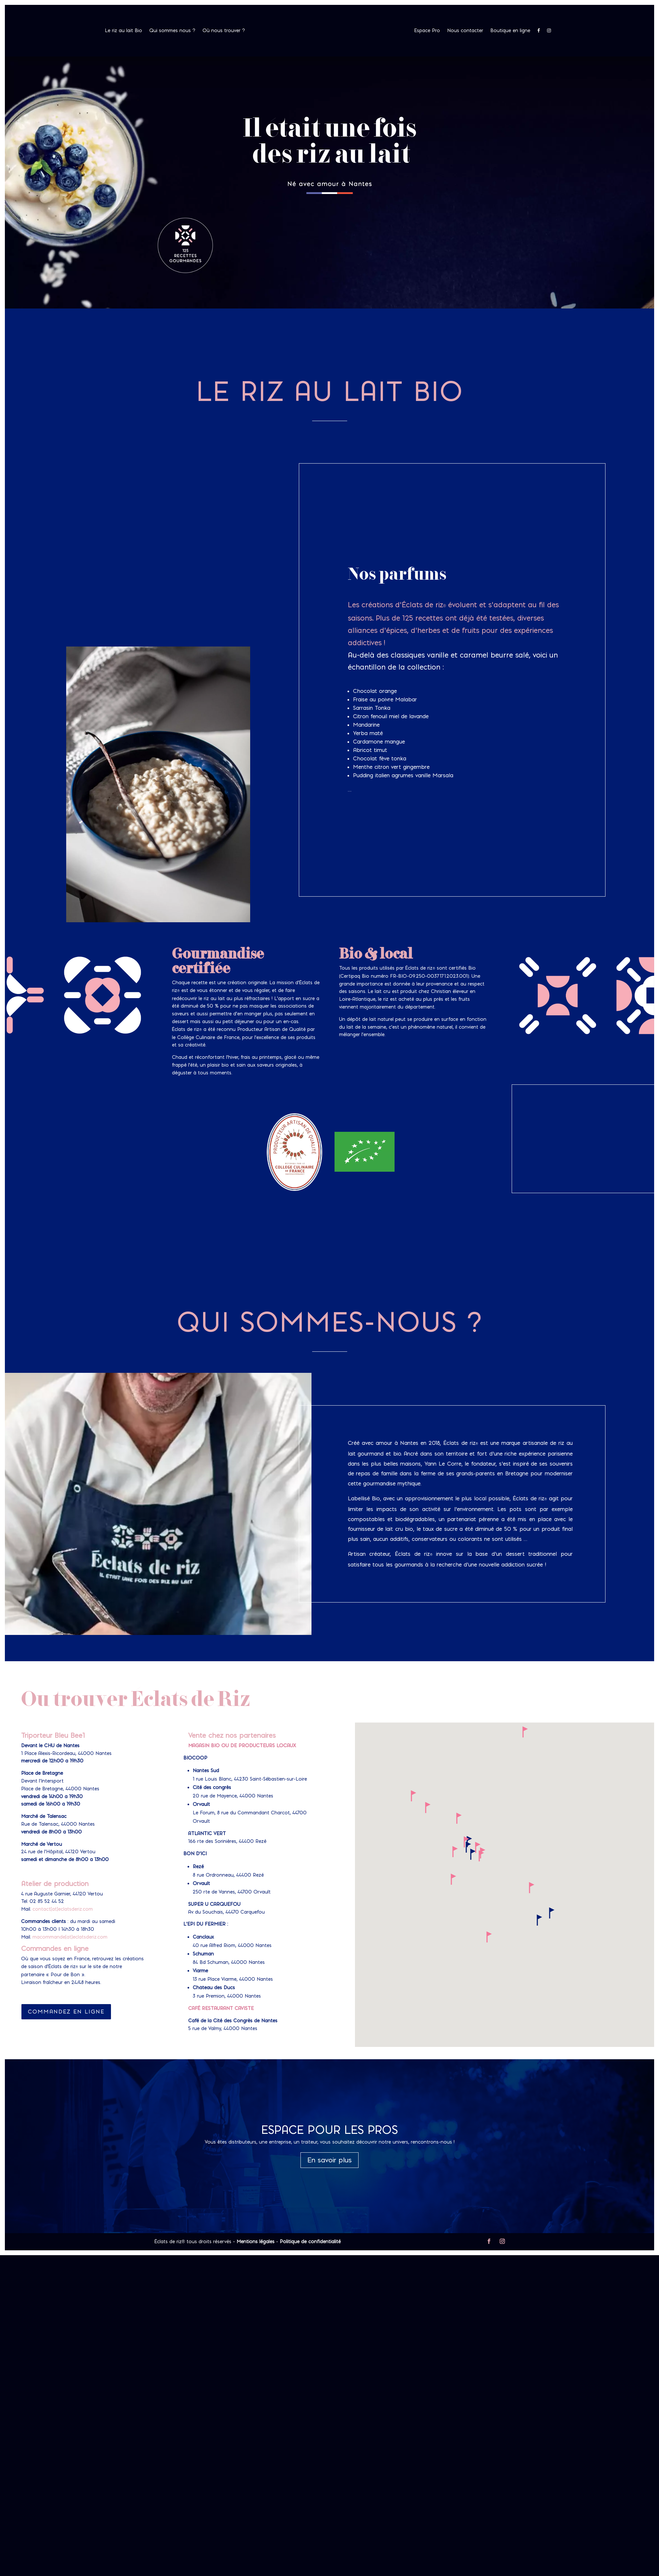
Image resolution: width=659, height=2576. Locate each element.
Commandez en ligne (66, 2011)
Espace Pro (427, 30)
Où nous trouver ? (223, 30)
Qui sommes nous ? (172, 30)
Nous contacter (465, 30)
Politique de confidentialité (310, 2241)
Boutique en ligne (510, 30)
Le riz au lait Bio (123, 30)
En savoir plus (329, 2160)
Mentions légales (256, 2241)
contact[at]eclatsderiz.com (62, 1909)
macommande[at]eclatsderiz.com (69, 1937)
